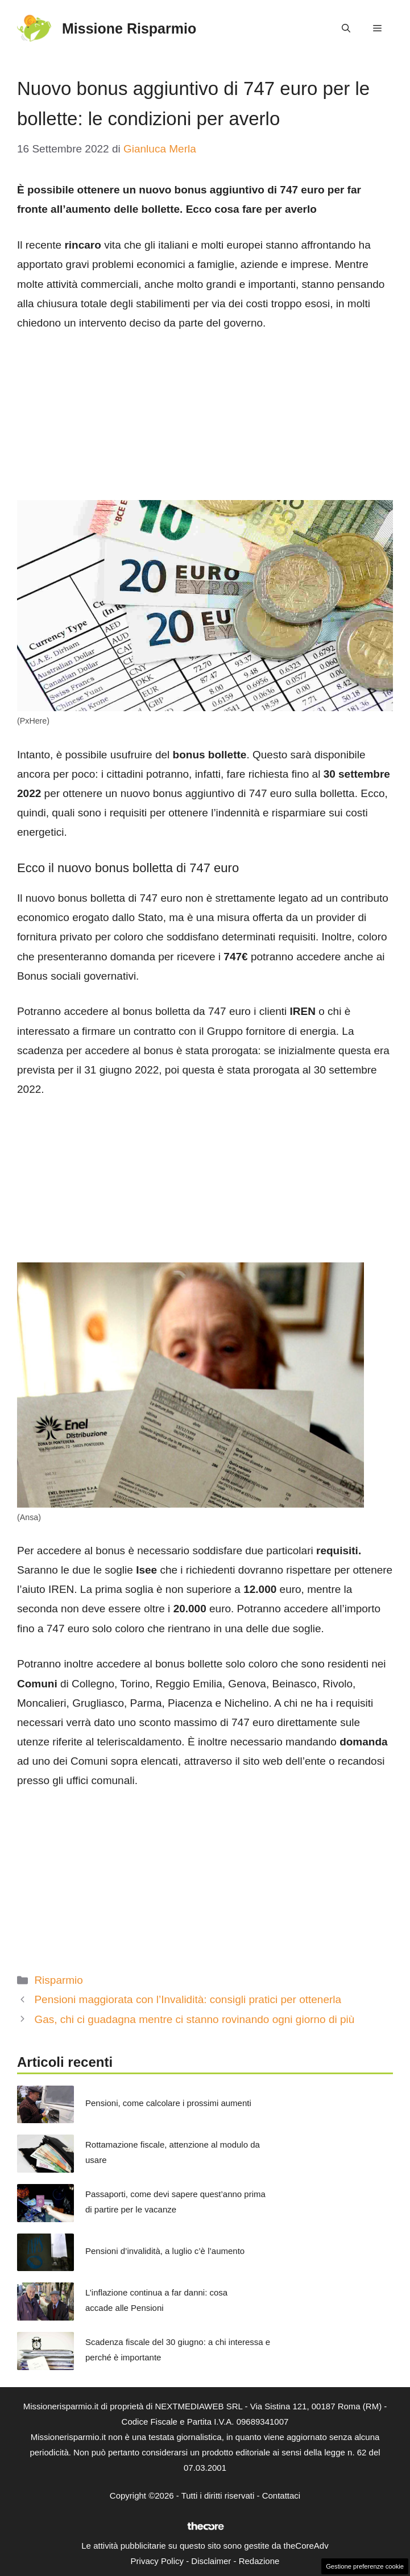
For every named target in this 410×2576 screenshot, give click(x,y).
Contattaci (281, 2495)
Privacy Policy (157, 2561)
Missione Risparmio (129, 28)
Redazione (259, 2561)
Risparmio (58, 1980)
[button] (346, 28)
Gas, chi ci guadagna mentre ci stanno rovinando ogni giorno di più (194, 2019)
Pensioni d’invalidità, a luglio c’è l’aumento (165, 2251)
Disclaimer (211, 2561)
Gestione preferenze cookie (365, 2566)
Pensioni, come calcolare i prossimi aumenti (168, 2103)
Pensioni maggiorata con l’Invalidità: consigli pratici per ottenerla (187, 1999)
